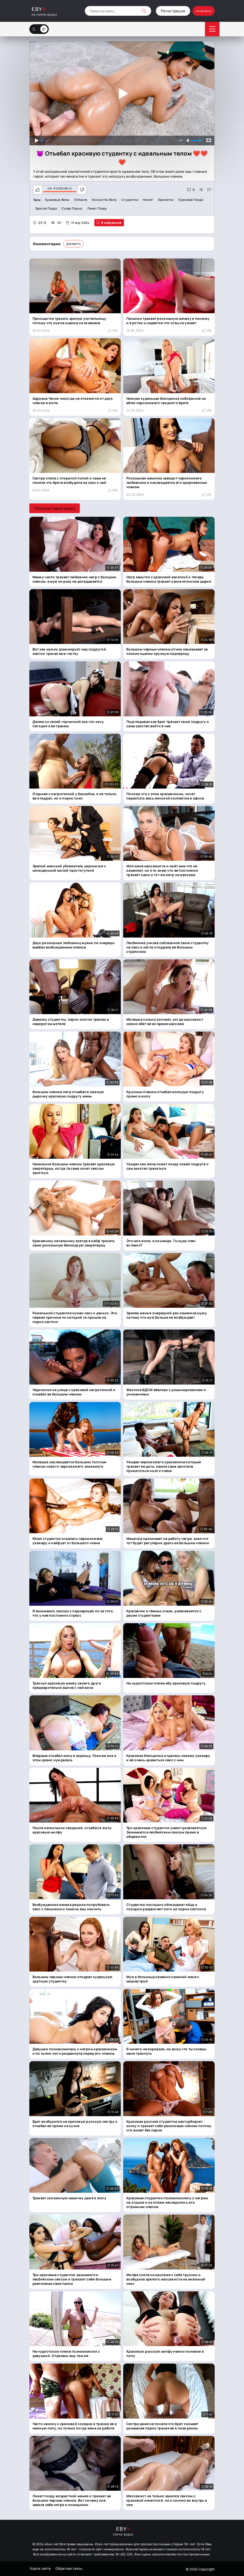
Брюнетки (170, 200)
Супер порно (73, 208)
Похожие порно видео (54, 509)
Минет (151, 200)
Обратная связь (68, 2569)
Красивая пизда (195, 200)
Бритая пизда (46, 208)
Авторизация (198, 11)
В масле (82, 200)
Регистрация (161, 11)
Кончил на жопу (106, 200)
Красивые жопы (58, 200)
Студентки (132, 200)
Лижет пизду (99, 208)
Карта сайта (39, 2569)
